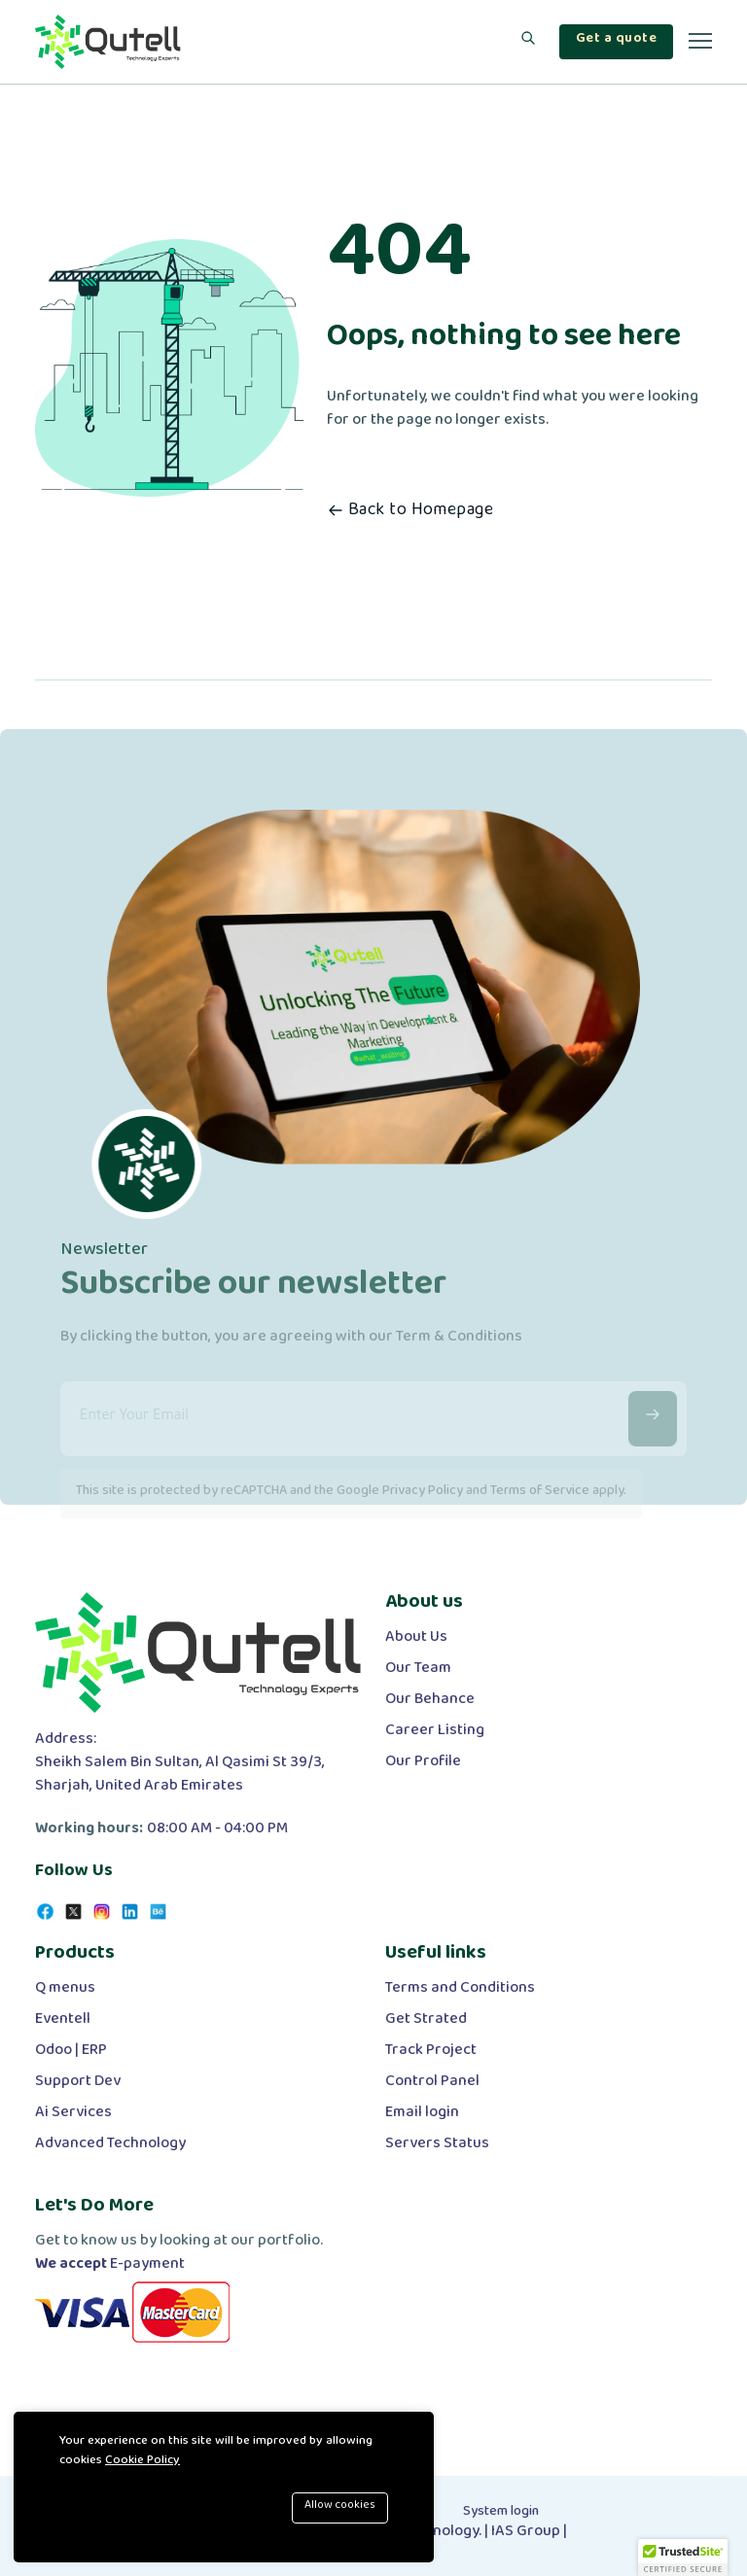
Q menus (65, 1991)
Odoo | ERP (71, 2054)
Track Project (431, 2054)
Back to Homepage (410, 514)
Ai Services (73, 2116)
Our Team (418, 1672)
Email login (422, 2116)
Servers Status (437, 2147)
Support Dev (78, 2085)
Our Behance (430, 1703)
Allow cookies (339, 2507)
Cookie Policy (142, 2463)
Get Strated (426, 2023)
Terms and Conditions (460, 1991)
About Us (416, 1641)
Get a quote (616, 41)
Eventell (62, 2023)
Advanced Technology (110, 2147)
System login (501, 2515)
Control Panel (432, 2085)
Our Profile (423, 1765)
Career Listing (434, 1734)
